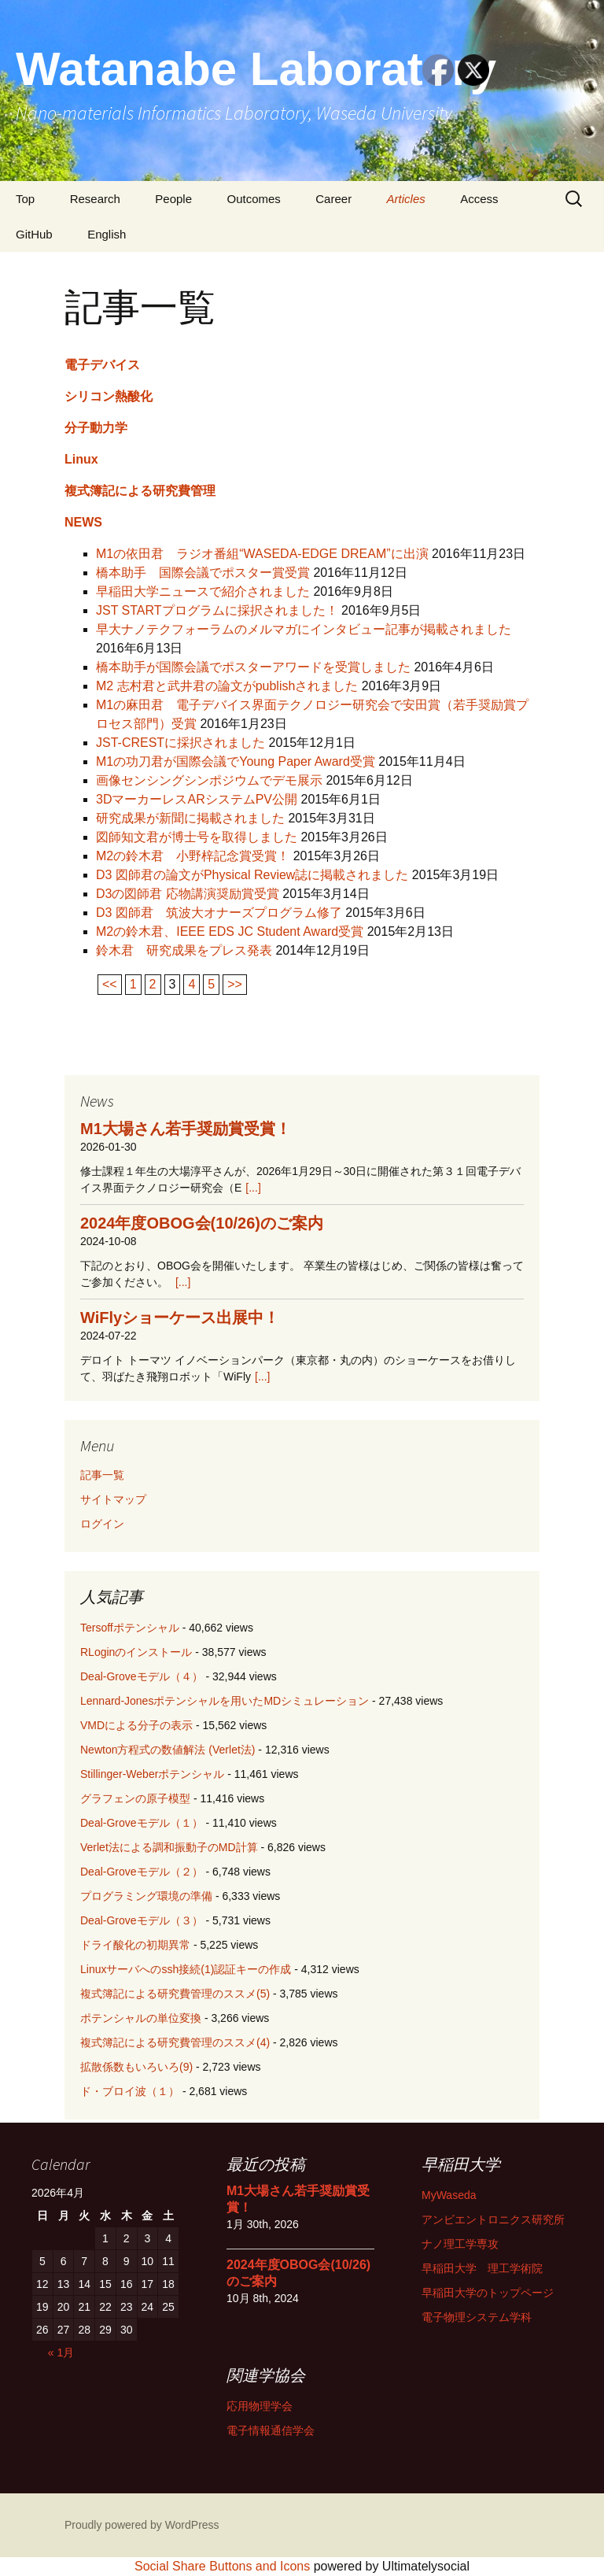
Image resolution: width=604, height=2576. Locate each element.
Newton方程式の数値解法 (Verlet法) (167, 1749)
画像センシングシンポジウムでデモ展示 (209, 780)
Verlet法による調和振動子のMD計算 (169, 1847)
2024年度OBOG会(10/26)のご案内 (201, 1223)
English (106, 234)
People (173, 198)
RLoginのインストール (136, 1652)
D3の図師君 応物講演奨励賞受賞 (187, 893)
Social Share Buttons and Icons (222, 2566)
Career (333, 198)
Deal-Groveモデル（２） (141, 1871)
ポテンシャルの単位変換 (140, 2018)
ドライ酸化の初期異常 (135, 1944)
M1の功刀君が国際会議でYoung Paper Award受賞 (235, 761)
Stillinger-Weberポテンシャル (152, 1774)
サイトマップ (113, 1499)
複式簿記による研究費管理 (139, 490)
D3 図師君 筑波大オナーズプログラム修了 (219, 912)
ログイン (102, 1523)
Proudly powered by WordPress (141, 2525)
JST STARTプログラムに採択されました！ (217, 610)
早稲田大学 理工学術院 (482, 2268)
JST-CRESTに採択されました (180, 742)
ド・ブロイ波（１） (129, 2091)
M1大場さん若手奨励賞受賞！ (185, 1128)
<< (109, 984)
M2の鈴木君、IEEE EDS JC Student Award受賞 (229, 931)
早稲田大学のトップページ (488, 2292)
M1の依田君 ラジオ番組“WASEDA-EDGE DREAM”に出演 (262, 553)
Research (95, 198)
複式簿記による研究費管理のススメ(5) (175, 1993)
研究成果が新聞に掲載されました (190, 818)
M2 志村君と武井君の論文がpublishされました (227, 686)
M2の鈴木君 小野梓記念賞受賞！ (192, 856)
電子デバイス (102, 364)
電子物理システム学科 (477, 2317)
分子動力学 (95, 427)
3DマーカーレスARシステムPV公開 (196, 799)
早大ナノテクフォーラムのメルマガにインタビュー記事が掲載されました (303, 629)
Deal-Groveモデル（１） (141, 1823)
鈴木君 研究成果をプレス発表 (184, 950)
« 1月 (61, 2352)
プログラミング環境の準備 (146, 1896)
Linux (81, 459)
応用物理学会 (259, 2406)
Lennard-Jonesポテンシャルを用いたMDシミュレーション (224, 1701)
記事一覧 (102, 1475)
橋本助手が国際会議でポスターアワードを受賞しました (253, 667)
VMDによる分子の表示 (136, 1725)
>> (234, 984)
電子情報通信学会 (270, 2430)
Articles (406, 198)
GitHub (34, 234)
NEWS (83, 522)
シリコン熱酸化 (108, 396)
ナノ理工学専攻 (460, 2244)
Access (479, 198)
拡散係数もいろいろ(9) (136, 2066)
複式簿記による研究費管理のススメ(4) (175, 2042)
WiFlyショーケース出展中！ (179, 1317)
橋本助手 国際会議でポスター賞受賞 (203, 572)
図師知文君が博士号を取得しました (196, 837)
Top (25, 198)
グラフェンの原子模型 (135, 1798)
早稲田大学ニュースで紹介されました (203, 591)
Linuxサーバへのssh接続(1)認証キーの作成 (185, 1969)
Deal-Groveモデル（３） (141, 1920)
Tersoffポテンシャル (129, 1627)
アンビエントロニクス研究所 (493, 2219)
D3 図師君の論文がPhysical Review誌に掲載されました (252, 874)
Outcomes (253, 198)
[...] (252, 1187)
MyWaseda (449, 2195)
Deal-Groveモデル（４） (141, 1676)
